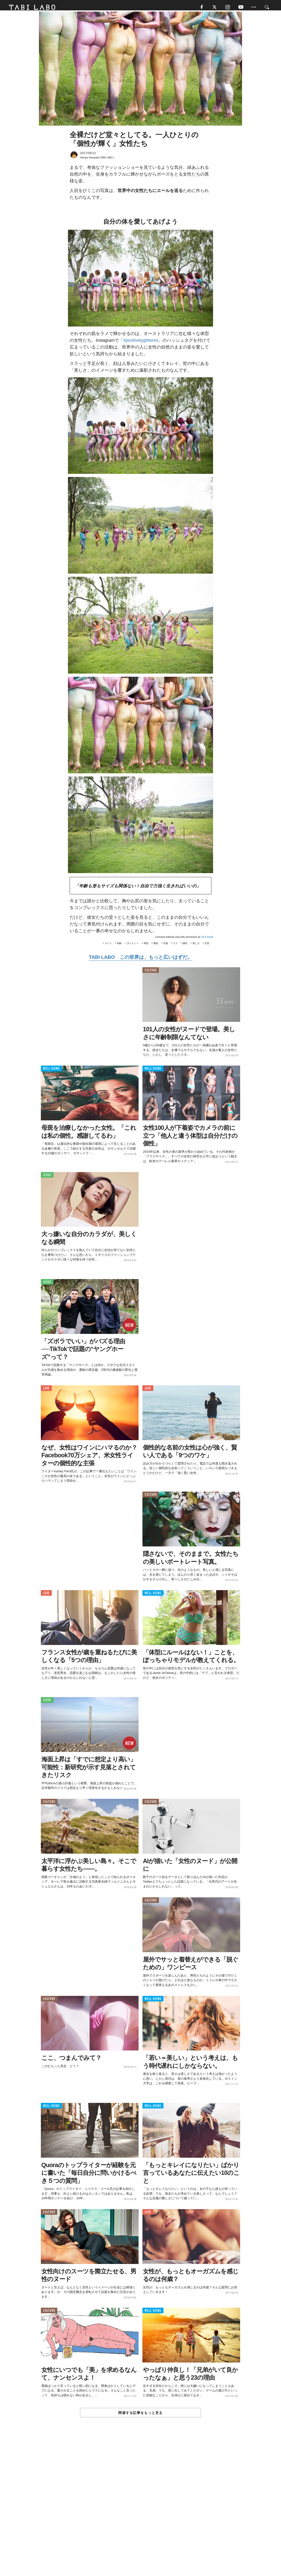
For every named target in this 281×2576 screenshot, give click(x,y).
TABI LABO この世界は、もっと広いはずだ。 (140, 959)
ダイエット (133, 946)
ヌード (108, 946)
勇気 (155, 946)
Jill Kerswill (207, 940)
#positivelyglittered (140, 343)
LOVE (46, 1391)
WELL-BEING (51, 1071)
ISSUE (47, 1178)
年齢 (119, 946)
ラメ (175, 946)
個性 (185, 946)
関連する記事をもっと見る (140, 2415)
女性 (207, 946)
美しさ (196, 946)
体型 (146, 946)
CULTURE (151, 973)
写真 (165, 946)
